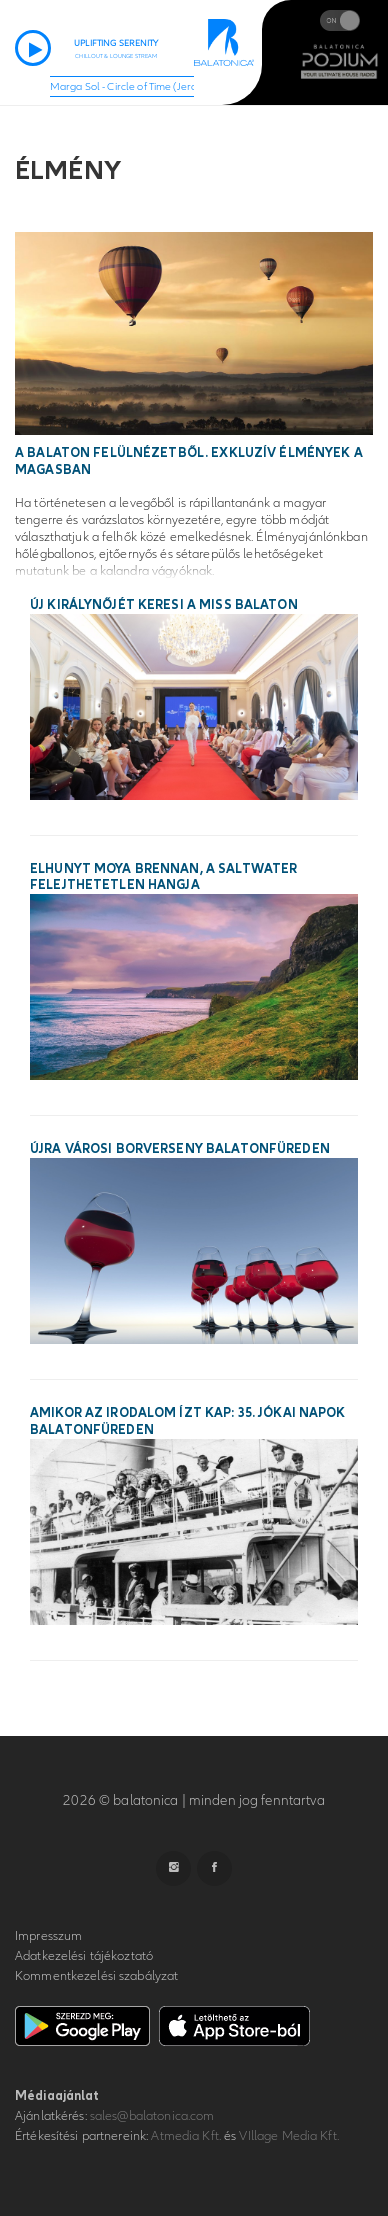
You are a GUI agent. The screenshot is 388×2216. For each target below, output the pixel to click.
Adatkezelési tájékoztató (84, 1956)
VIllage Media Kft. (288, 2136)
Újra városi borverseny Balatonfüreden (180, 1149)
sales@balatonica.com (152, 2116)
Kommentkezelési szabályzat (96, 1976)
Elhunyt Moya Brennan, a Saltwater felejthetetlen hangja (163, 877)
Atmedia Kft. (186, 2136)
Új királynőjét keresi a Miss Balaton (164, 605)
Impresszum (48, 1936)
